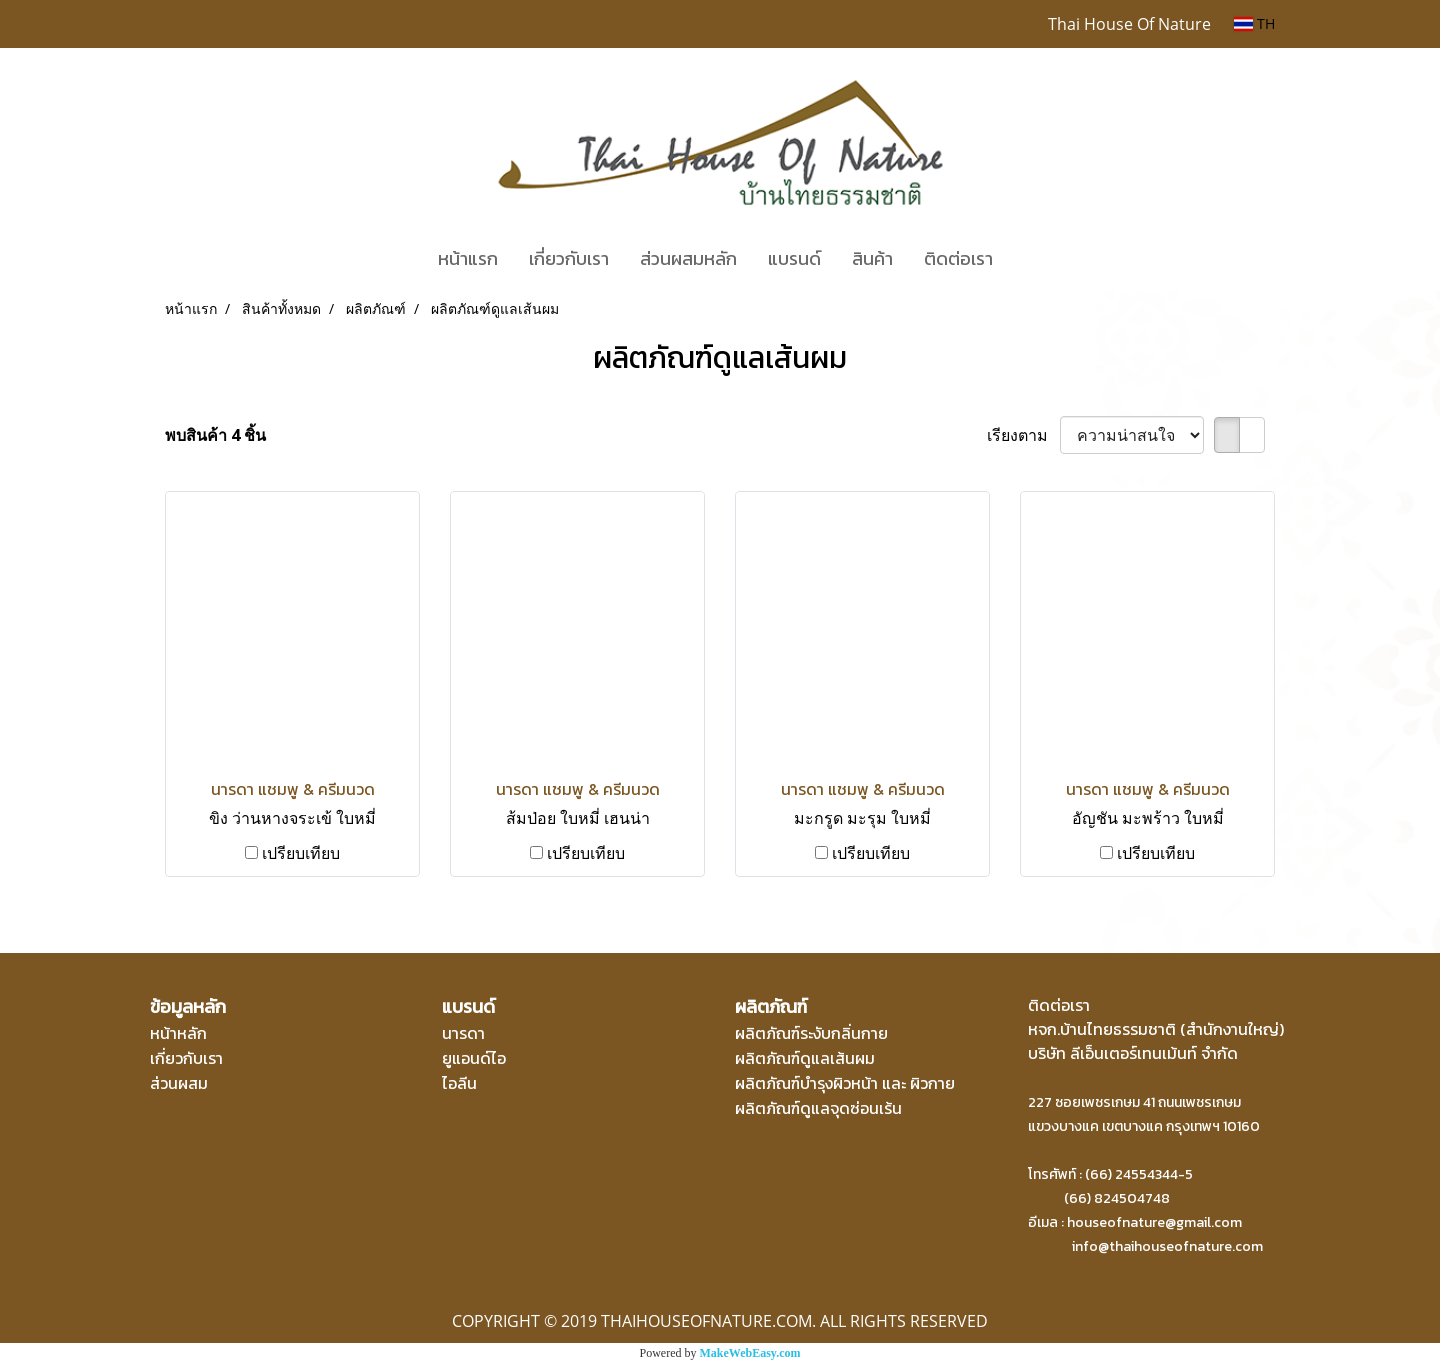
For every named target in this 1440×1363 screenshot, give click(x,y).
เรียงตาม (1023, 435)
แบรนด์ (794, 258)
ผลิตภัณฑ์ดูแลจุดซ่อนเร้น (818, 1108)
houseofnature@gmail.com (1154, 1222)
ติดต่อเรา (958, 258)
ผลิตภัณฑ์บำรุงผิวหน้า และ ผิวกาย (845, 1083)
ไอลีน (459, 1083)
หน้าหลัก (178, 1033)
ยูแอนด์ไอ (474, 1058)
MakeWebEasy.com (750, 1353)
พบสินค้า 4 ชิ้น (215, 435)
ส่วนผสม (179, 1083)
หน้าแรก (468, 258)
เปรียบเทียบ (301, 853)
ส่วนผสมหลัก (688, 258)
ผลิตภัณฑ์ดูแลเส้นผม (805, 1058)
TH (1254, 23)
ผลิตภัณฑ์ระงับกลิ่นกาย (811, 1033)
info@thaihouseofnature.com (1167, 1246)
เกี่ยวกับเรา (569, 258)
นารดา (463, 1033)
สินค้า (872, 258)
